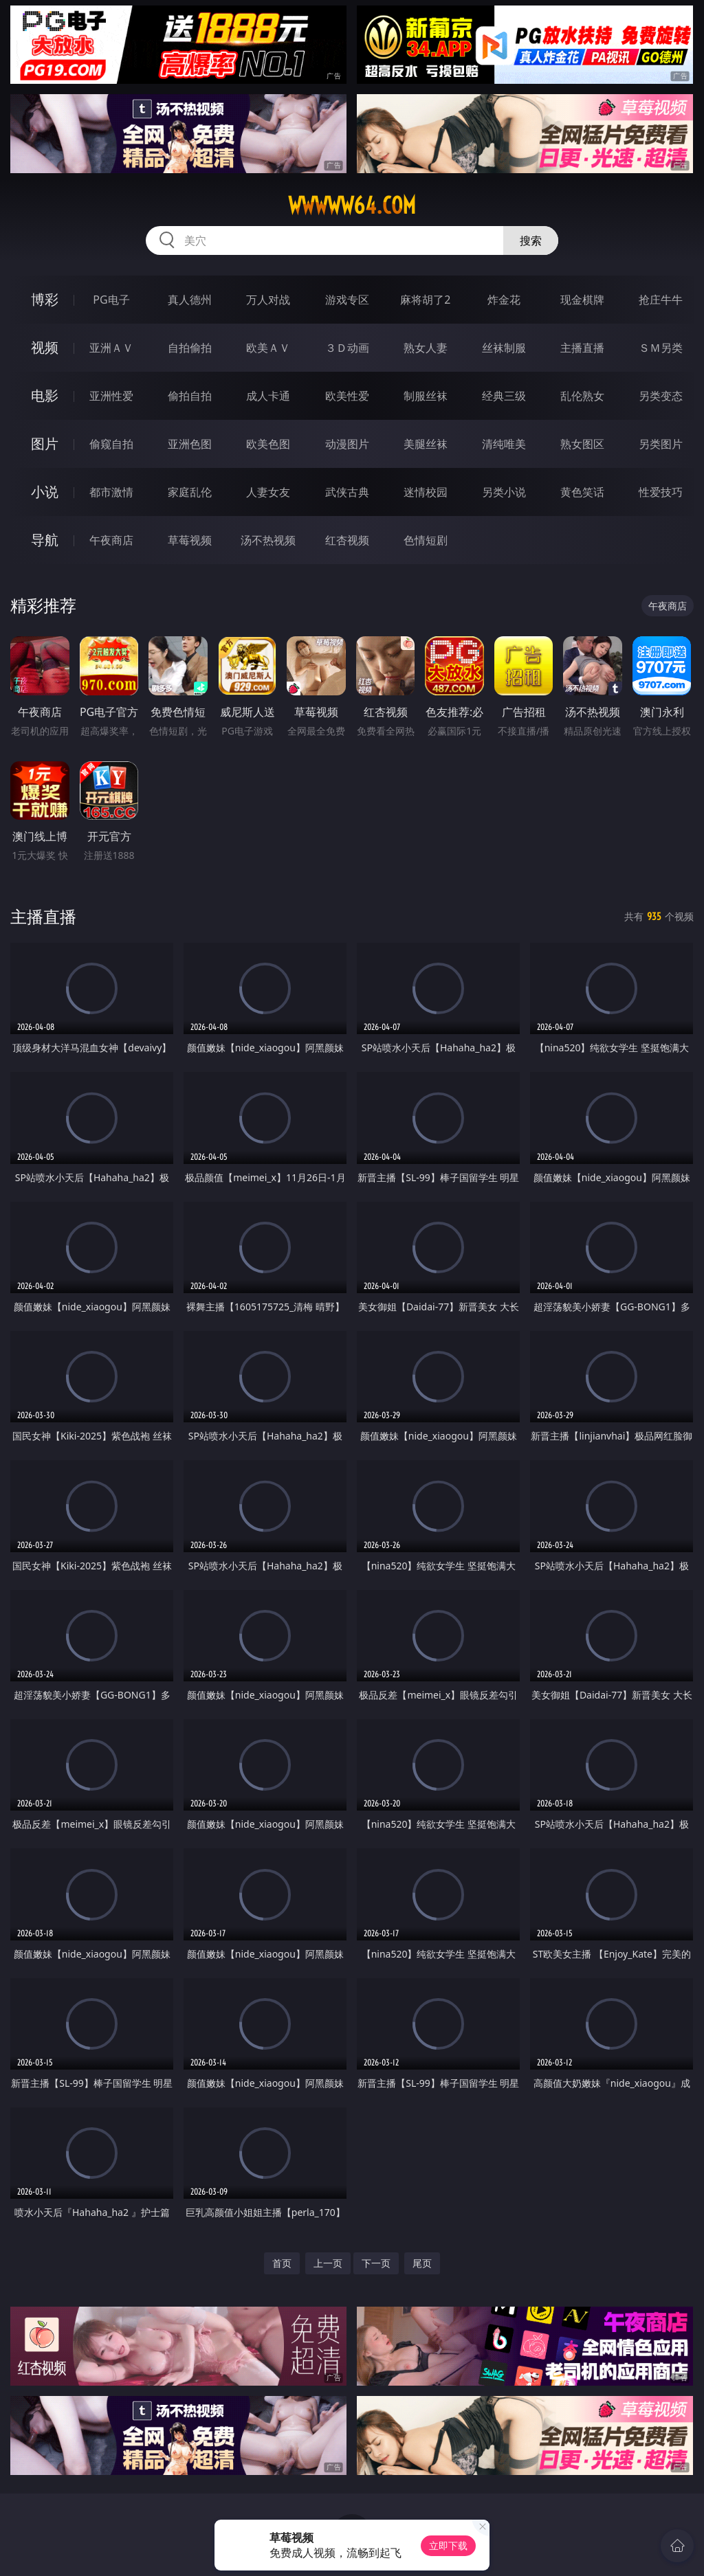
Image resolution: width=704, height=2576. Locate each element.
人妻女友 (268, 492)
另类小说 (504, 492)
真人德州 (190, 299)
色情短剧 (426, 540)
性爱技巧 (661, 492)
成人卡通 (268, 395)
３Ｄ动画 (347, 347)
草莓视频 (190, 540)
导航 (44, 539)
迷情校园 (426, 492)
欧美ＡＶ (268, 347)
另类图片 (661, 443)
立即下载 (448, 2545)
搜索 (531, 240)
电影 (44, 395)
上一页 (328, 2263)
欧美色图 (268, 443)
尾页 (422, 2263)
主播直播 (582, 347)
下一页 (376, 2263)
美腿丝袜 (426, 443)
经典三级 (504, 395)
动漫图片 (347, 443)
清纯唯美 (504, 443)
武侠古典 (347, 492)
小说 (44, 491)
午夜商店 (111, 540)
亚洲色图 (190, 443)
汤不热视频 (268, 540)
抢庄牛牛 (661, 299)
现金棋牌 (582, 299)
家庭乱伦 (190, 492)
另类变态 (661, 395)
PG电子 (111, 299)
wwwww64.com (352, 205)
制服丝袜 (426, 395)
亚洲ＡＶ (111, 347)
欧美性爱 (347, 395)
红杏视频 (347, 540)
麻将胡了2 (425, 299)
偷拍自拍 (190, 395)
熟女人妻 (426, 347)
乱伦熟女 (582, 395)
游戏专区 (347, 299)
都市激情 (111, 492)
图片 (44, 443)
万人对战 (268, 299)
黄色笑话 (582, 492)
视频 (44, 347)
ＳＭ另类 (661, 347)
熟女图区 (582, 443)
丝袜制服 (504, 347)
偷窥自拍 (111, 443)
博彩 (44, 299)
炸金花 (503, 299)
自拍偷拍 (190, 347)
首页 (282, 2263)
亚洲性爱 (111, 395)
